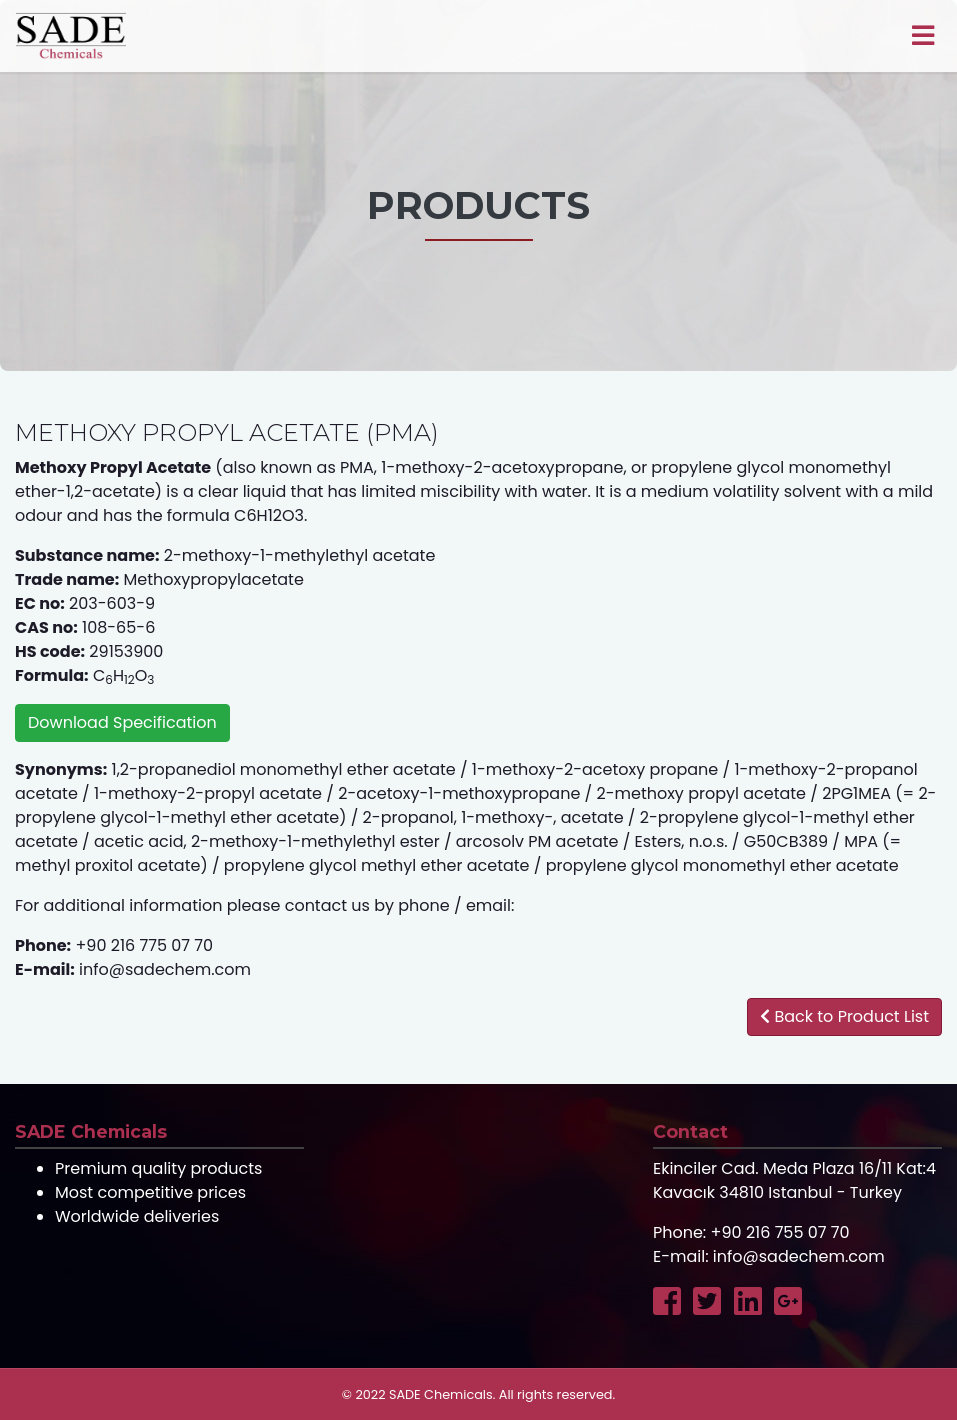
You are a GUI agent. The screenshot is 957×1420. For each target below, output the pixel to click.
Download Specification (122, 722)
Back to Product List (844, 1016)
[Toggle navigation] (922, 36)
